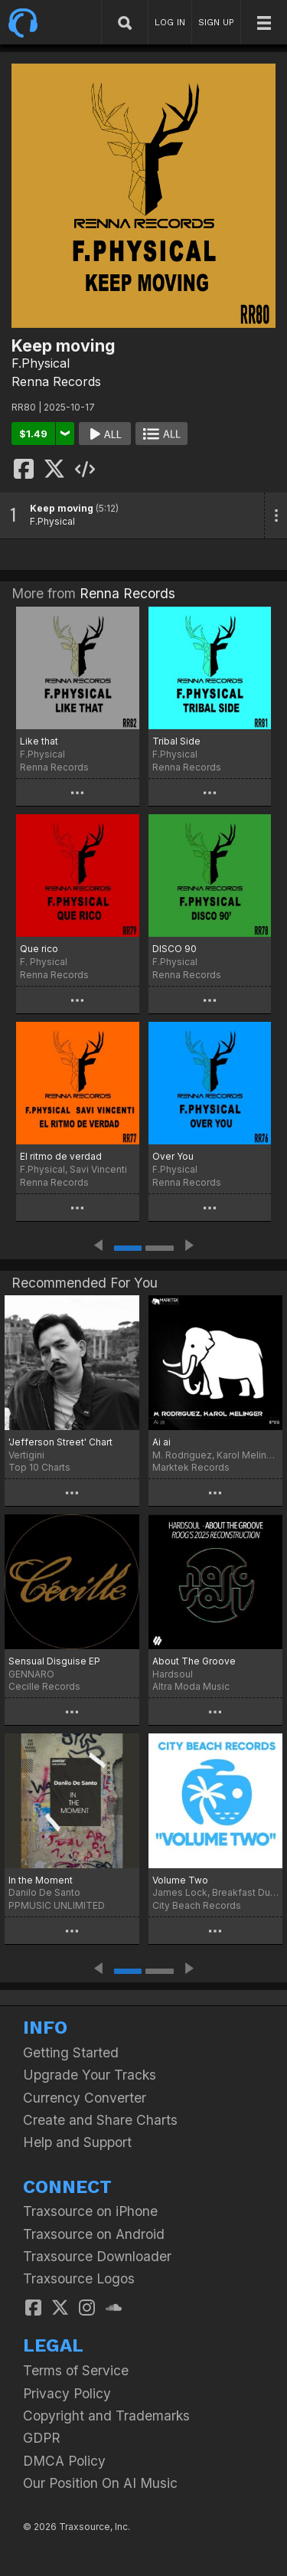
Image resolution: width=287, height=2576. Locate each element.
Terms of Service (76, 2370)
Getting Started (71, 2052)
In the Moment (40, 1880)
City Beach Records (196, 1905)
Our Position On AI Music (100, 2483)
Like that (39, 741)
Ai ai (161, 1442)
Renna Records (56, 381)
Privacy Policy (67, 2393)
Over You (173, 1156)
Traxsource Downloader (97, 2256)
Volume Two (180, 1880)
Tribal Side (176, 741)
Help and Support (77, 2142)
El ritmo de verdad (61, 1156)
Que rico (39, 948)
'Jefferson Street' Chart (60, 1442)
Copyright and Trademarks (106, 2415)
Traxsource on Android (94, 2234)
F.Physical (40, 363)
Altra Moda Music (191, 1686)
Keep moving (61, 508)
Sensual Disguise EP (54, 1661)
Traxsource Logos (79, 2278)
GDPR (41, 2438)
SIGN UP (216, 22)
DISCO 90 (174, 948)
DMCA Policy (64, 2461)
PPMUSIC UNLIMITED (56, 1905)
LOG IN (170, 22)
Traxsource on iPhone (90, 2211)
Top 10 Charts (39, 1467)
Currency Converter (84, 2098)
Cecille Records (44, 1686)
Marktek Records (191, 1467)
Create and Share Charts (100, 2120)
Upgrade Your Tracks (89, 2075)
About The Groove (194, 1661)
